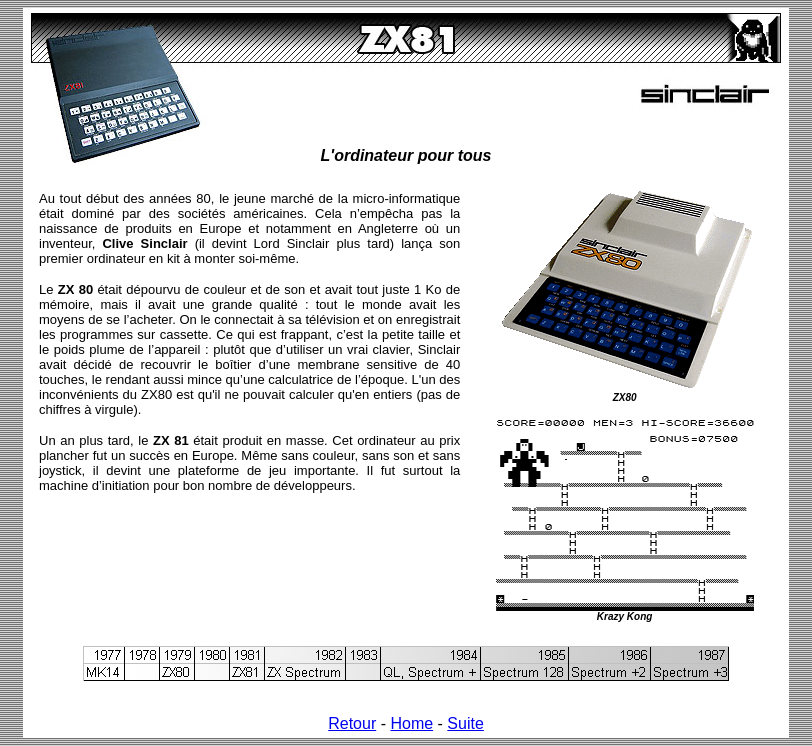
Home (411, 723)
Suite (465, 723)
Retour (352, 723)
